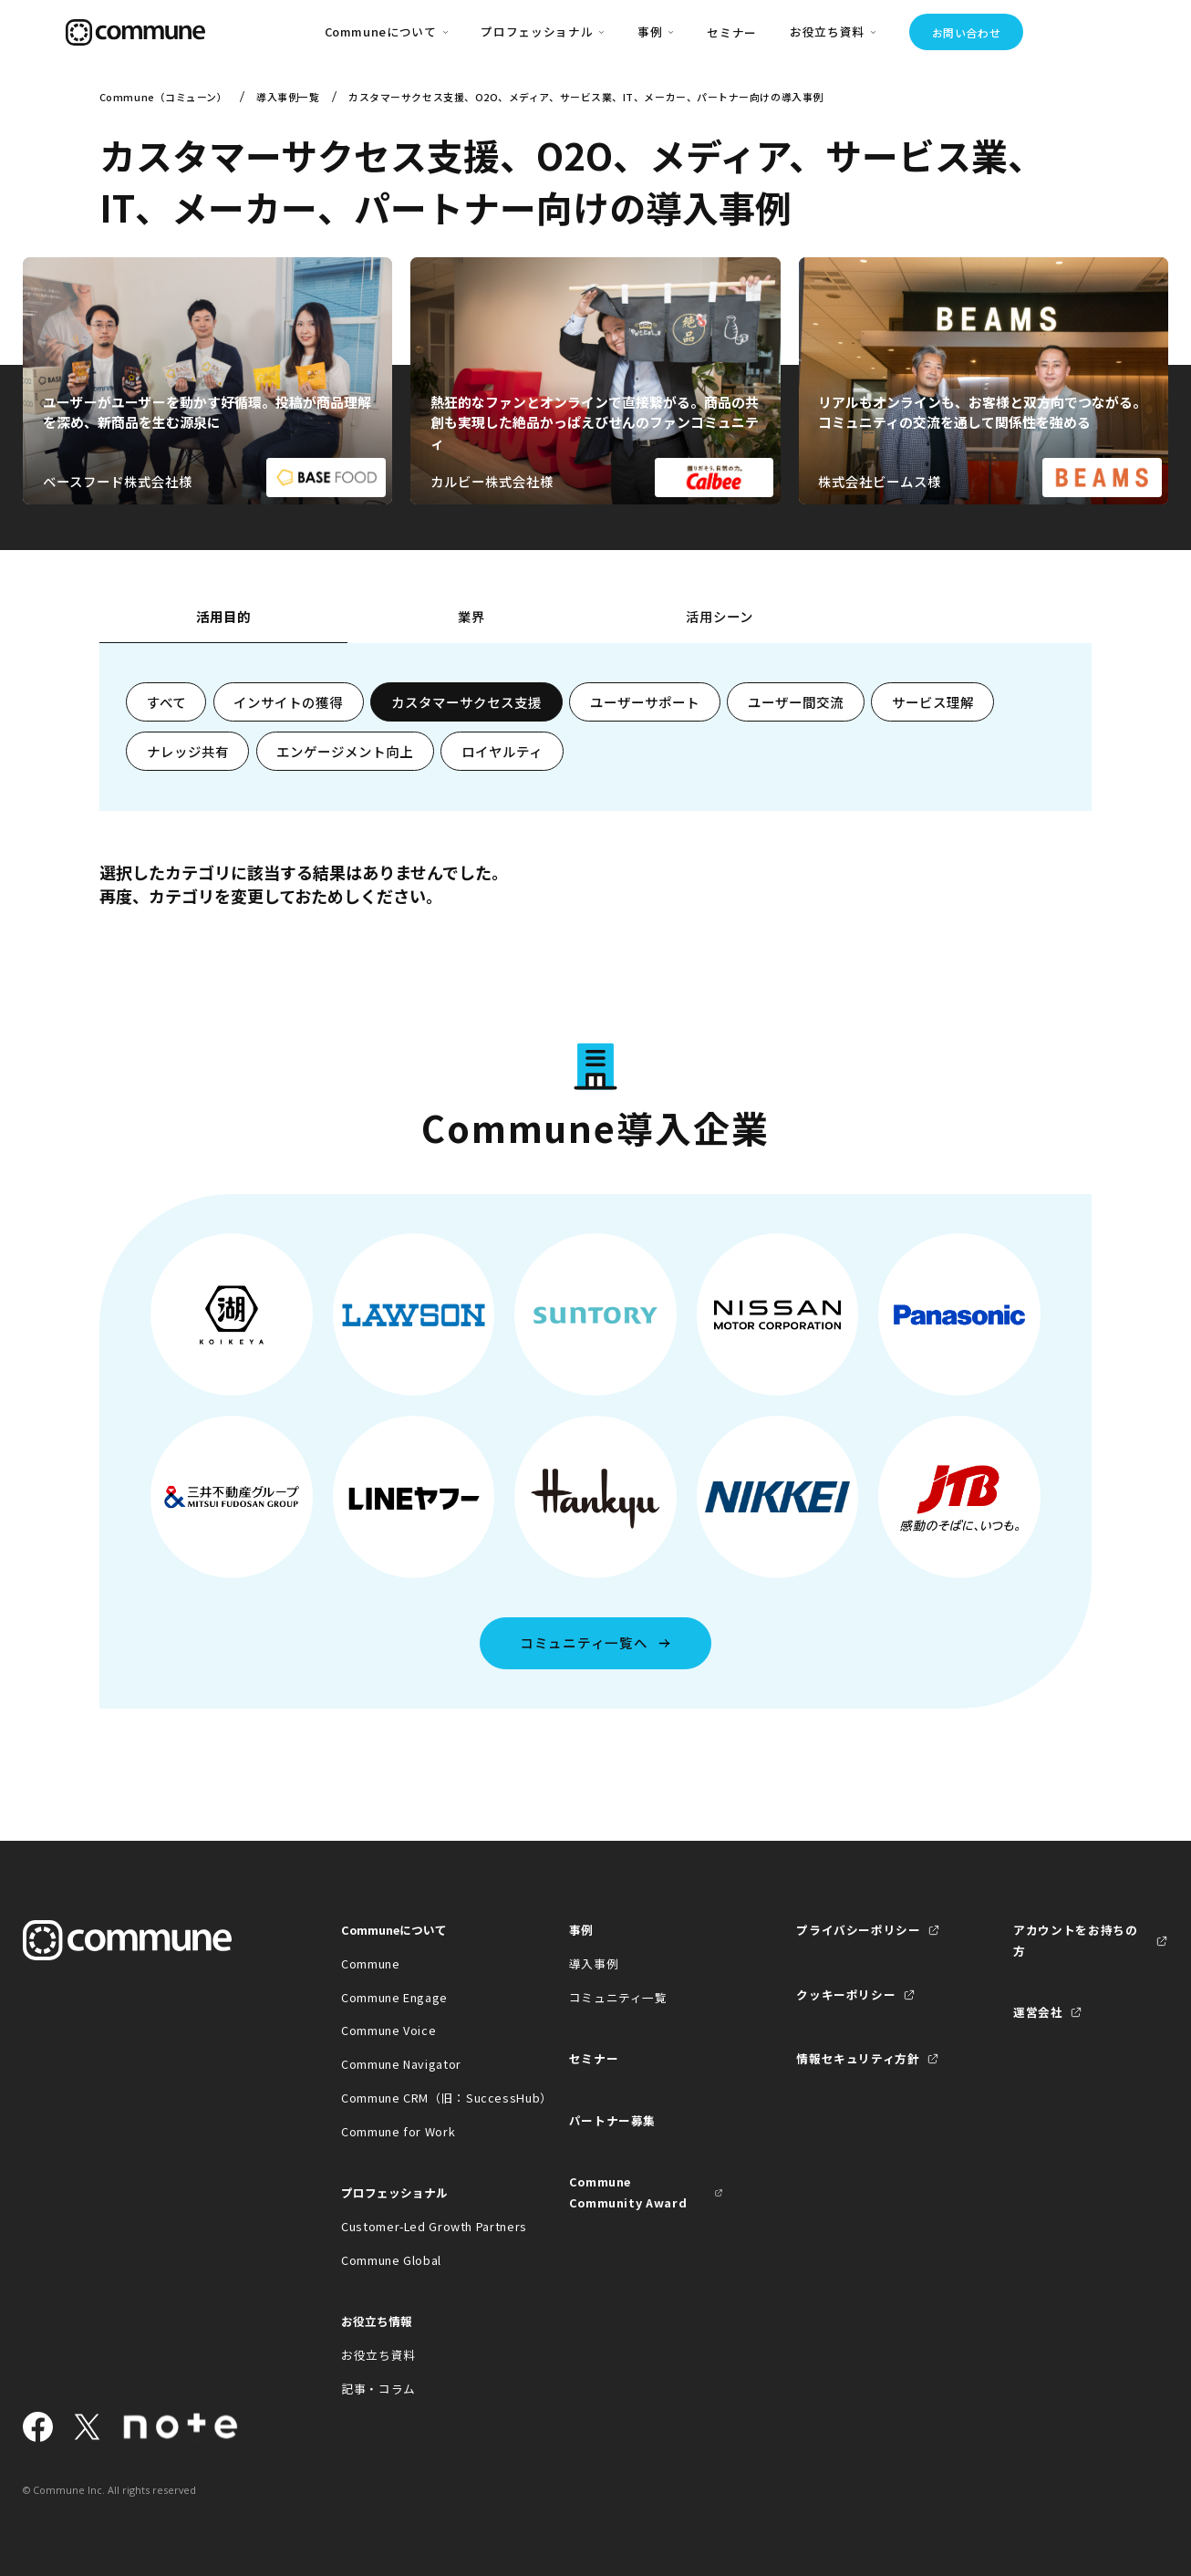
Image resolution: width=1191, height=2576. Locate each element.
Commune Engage (394, 1997)
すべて (166, 702)
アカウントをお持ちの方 (1075, 1939)
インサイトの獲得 (288, 702)
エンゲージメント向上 (344, 751)
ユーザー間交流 (796, 702)
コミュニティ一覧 (618, 1997)
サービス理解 (933, 702)
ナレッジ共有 (188, 751)
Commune (370, 1963)
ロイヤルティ (502, 751)
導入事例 (594, 1963)
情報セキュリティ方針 (857, 2058)
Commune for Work (398, 2131)
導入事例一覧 (287, 96)
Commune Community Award (628, 2191)
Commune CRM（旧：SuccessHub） (418, 2097)
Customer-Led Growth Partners (418, 2226)
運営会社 (1038, 2011)
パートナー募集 (612, 2120)
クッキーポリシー (846, 1994)
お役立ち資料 (378, 2354)
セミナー (732, 32)
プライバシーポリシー (858, 1929)
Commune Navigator (401, 2063)
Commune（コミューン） (163, 96)
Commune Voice (388, 2030)
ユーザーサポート (644, 702)
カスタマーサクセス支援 (466, 702)
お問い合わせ (966, 32)
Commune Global (391, 2260)
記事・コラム (378, 2388)
